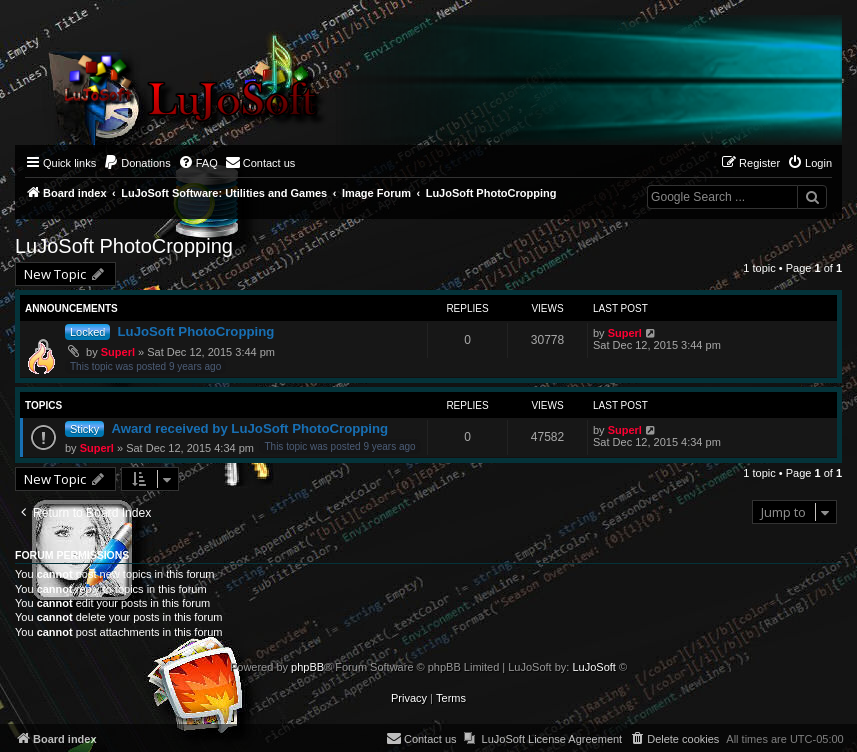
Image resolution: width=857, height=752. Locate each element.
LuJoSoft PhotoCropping (124, 246)
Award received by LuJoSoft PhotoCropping (249, 428)
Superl (118, 352)
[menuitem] (137, 163)
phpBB (307, 667)
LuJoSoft (593, 667)
